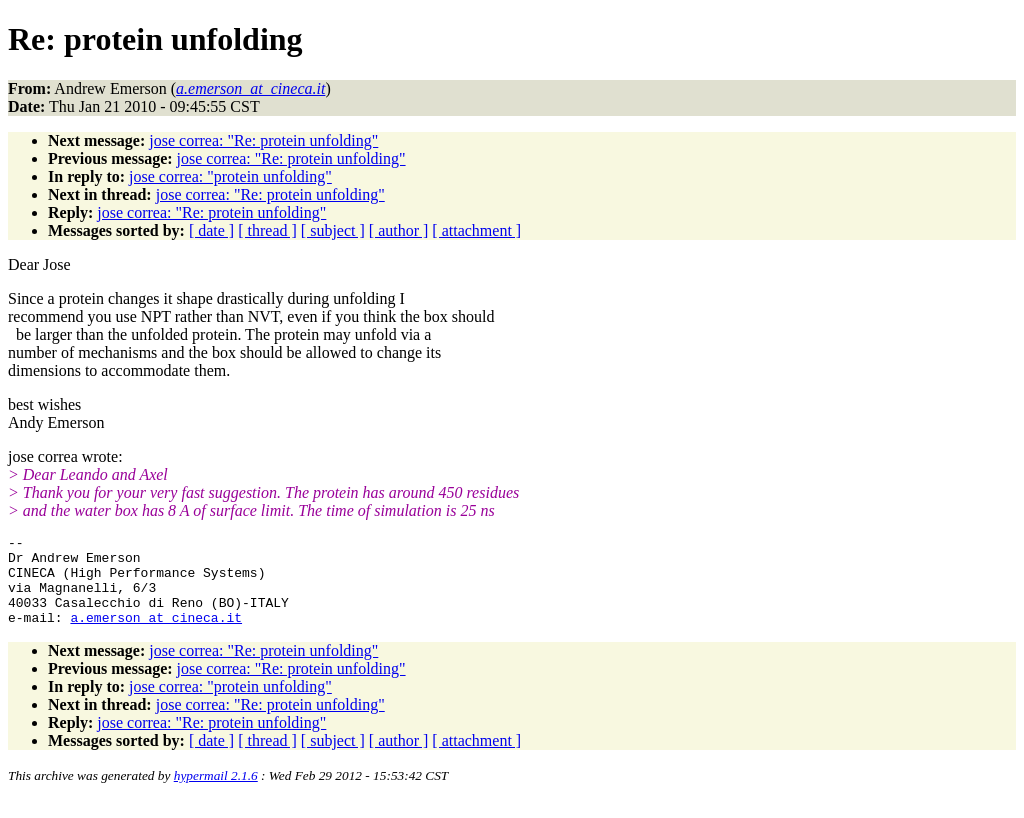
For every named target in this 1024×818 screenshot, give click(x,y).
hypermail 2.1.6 (216, 793)
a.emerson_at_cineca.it (156, 635)
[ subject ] (333, 230)
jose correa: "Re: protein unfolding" (263, 140)
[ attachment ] (476, 230)
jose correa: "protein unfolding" (230, 176)
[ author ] (399, 230)
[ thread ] (267, 230)
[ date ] (211, 230)
